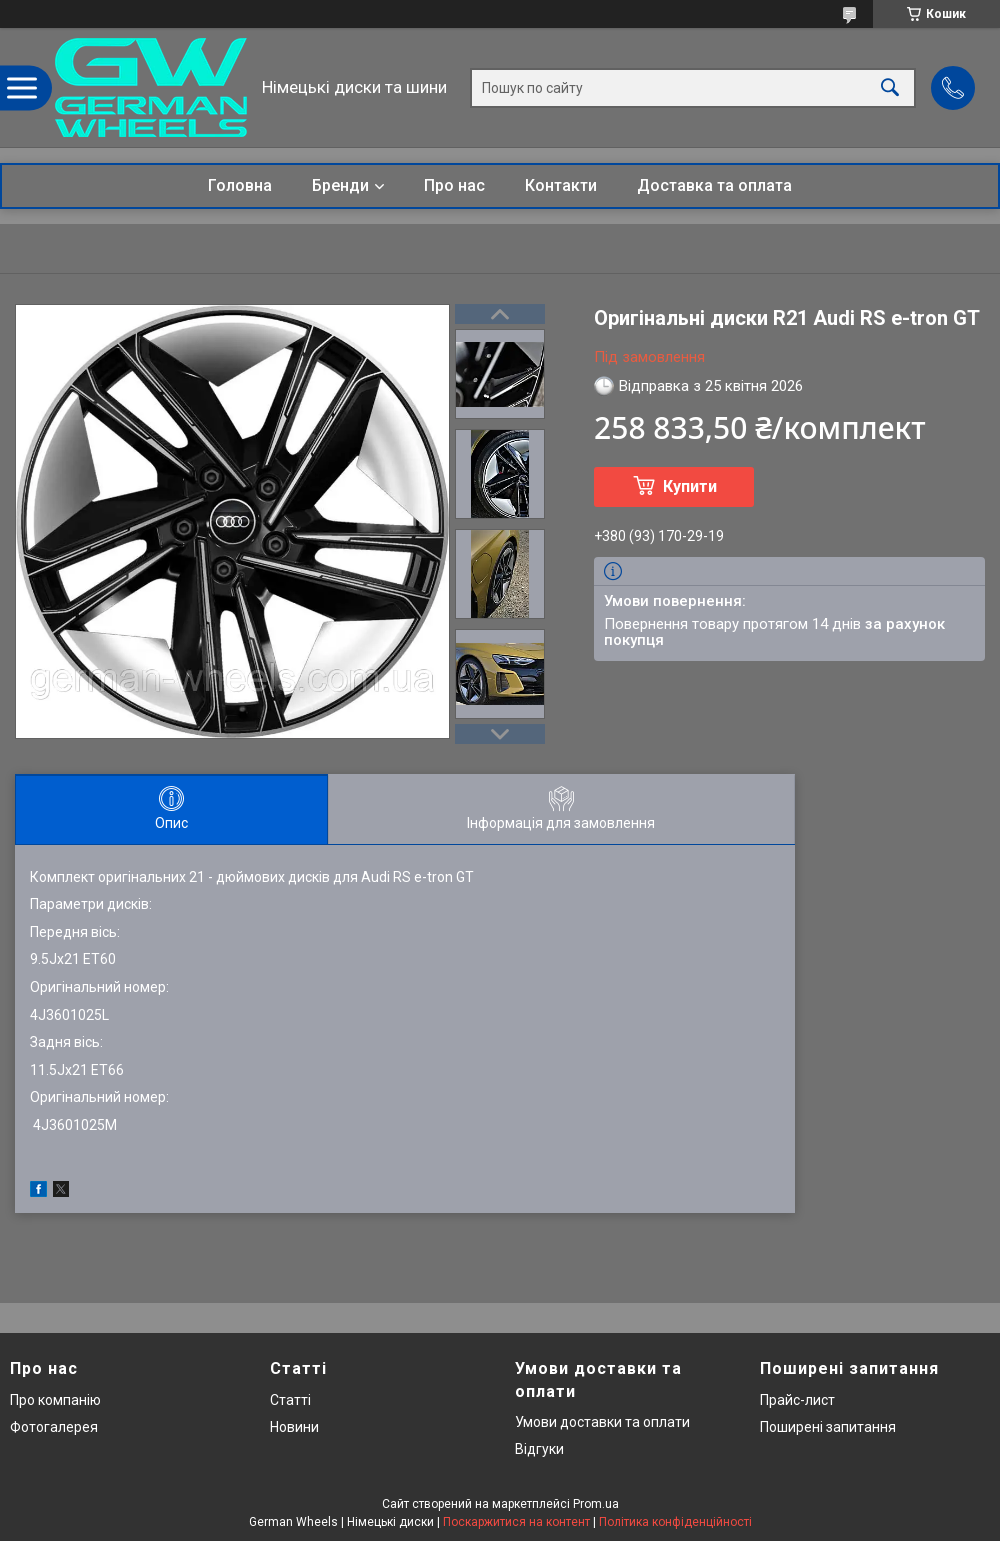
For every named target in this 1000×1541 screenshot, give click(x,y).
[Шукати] (890, 87)
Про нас (454, 185)
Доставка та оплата (714, 185)
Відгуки (539, 1449)
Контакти (561, 185)
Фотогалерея (54, 1427)
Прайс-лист (797, 1400)
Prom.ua (596, 1504)
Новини (294, 1427)
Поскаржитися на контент (516, 1522)
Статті (290, 1400)
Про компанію (55, 1400)
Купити (690, 486)
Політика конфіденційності (675, 1522)
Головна (240, 185)
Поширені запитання (828, 1427)
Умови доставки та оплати (602, 1422)
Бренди (340, 185)
